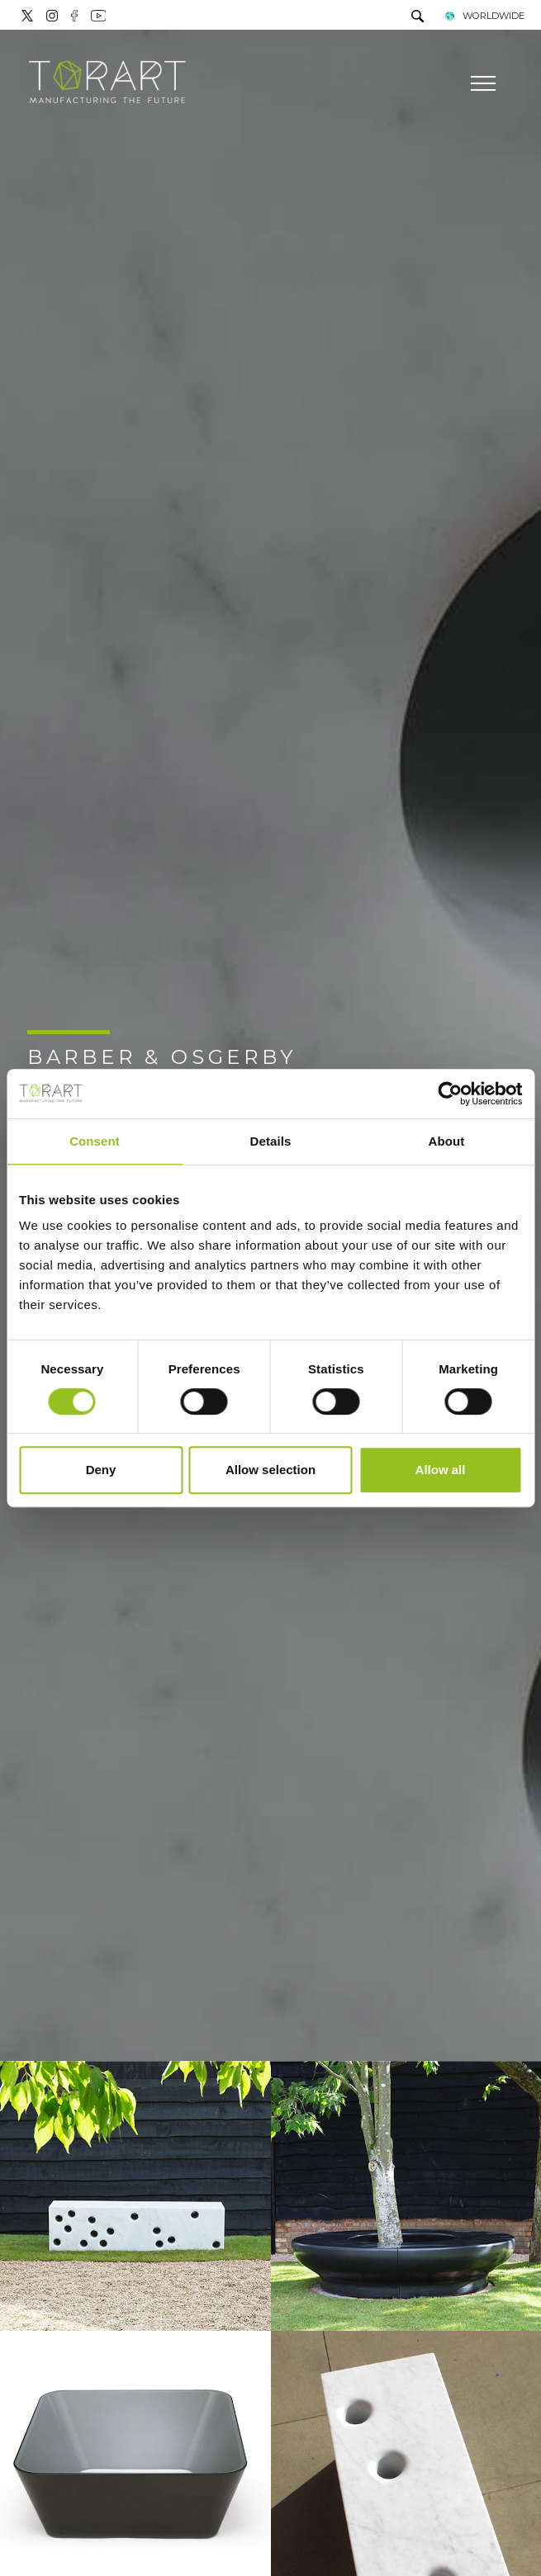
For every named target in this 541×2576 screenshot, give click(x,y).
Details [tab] (271, 1141)
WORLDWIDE (484, 15)
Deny (101, 1470)
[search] (417, 18)
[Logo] (107, 83)
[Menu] (481, 83)
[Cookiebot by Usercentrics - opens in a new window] (449, 1093)
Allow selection (270, 1470)
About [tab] (447, 1141)
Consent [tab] (94, 1141)
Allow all (440, 1470)
